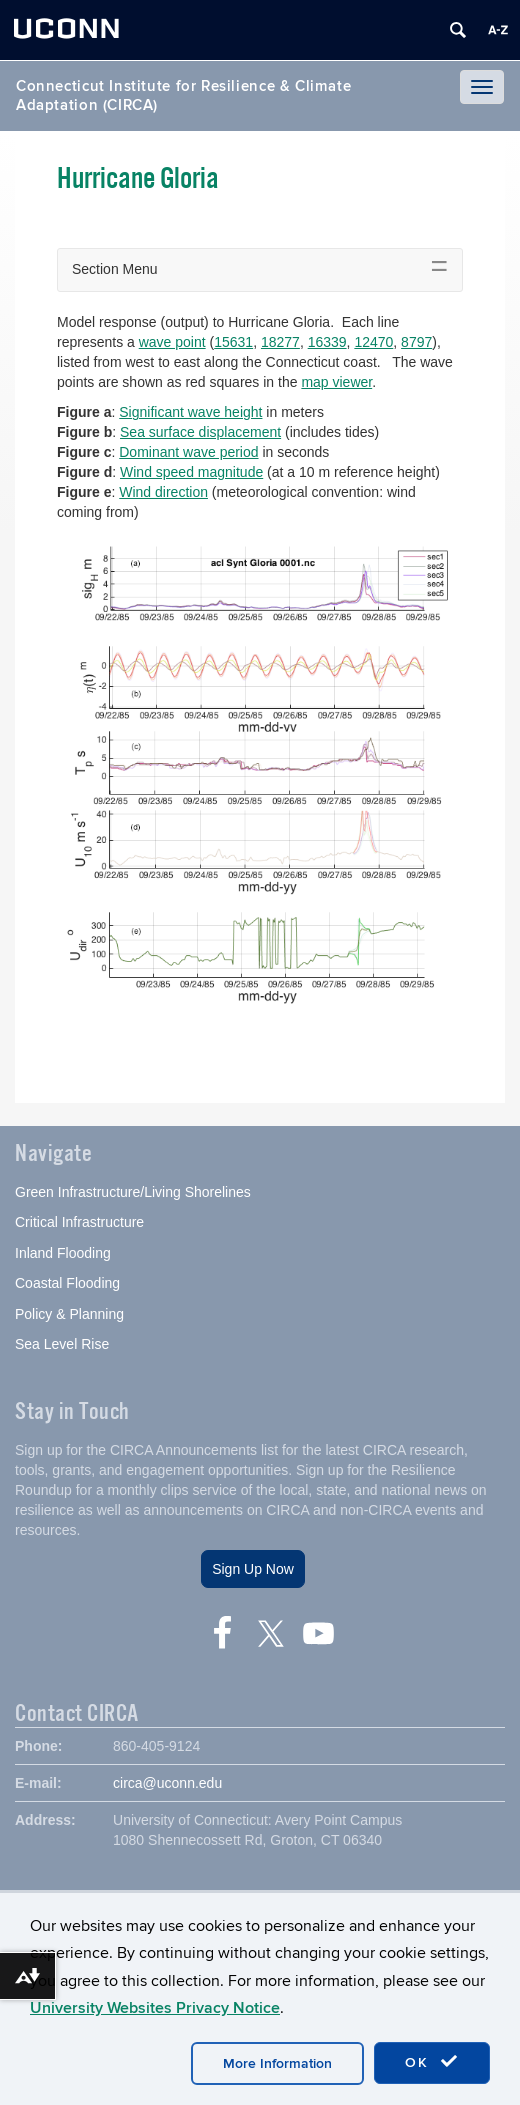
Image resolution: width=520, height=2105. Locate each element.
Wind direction (163, 492)
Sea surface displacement (200, 432)
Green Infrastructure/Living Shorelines (133, 1192)
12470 (373, 342)
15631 (233, 342)
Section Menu (115, 269)
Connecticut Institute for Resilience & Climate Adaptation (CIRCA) (183, 96)
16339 (327, 342)
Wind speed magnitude (191, 472)
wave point (172, 342)
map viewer (336, 382)
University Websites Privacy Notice (155, 2008)
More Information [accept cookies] (277, 2063)
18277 (280, 342)
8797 (416, 342)
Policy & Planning (69, 1314)
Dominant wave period (188, 452)
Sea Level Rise (62, 1344)
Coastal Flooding (67, 1283)
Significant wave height (190, 412)
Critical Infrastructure (79, 1222)
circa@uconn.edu (167, 1783)
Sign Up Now (253, 1569)
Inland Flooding (63, 1253)
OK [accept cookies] (432, 2062)
